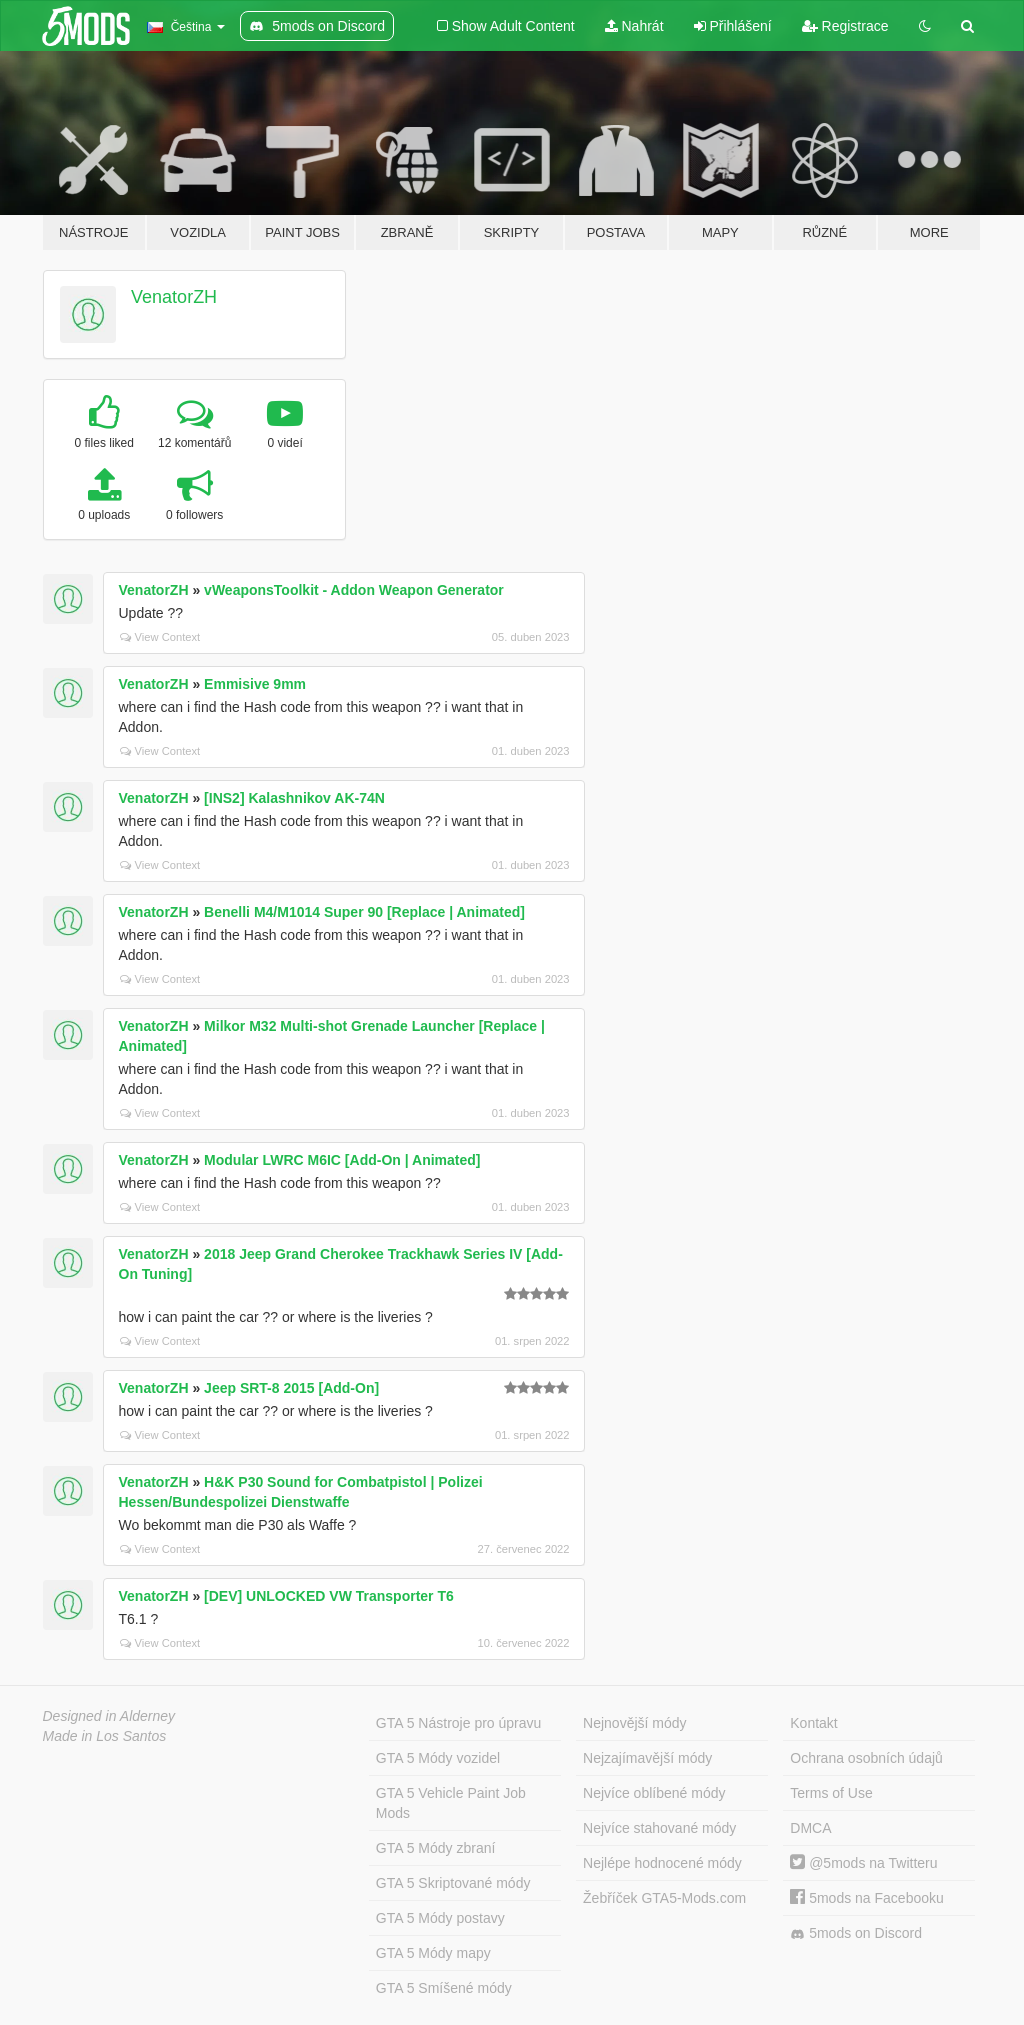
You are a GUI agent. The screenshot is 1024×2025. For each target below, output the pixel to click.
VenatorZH (174, 297)
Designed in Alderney (109, 1716)
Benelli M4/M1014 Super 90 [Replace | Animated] (364, 912)
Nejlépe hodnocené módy (662, 1863)
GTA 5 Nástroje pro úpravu (458, 1723)
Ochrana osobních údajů (866, 1758)
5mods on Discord (856, 1933)
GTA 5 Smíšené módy (444, 1988)
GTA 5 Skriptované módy (453, 1883)
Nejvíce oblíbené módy (654, 1793)
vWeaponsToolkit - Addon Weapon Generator (354, 590)
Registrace (845, 26)
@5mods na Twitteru (863, 1863)
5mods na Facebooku (867, 1898)
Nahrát (634, 26)
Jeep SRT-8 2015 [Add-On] (291, 1388)
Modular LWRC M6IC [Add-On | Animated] (342, 1160)
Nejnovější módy (635, 1723)
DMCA (810, 1828)
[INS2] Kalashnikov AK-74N (294, 798)
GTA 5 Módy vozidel (438, 1758)
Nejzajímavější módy (647, 1758)
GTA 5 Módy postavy (440, 1918)
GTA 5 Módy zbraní (436, 1848)
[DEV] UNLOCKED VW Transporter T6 (329, 1596)
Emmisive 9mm (255, 684)
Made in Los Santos (105, 1736)
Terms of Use (831, 1793)
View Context (160, 637)
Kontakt (813, 1723)
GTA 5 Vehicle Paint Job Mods (451, 1803)
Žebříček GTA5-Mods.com (664, 1898)
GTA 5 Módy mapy (433, 1953)
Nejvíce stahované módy (659, 1828)
